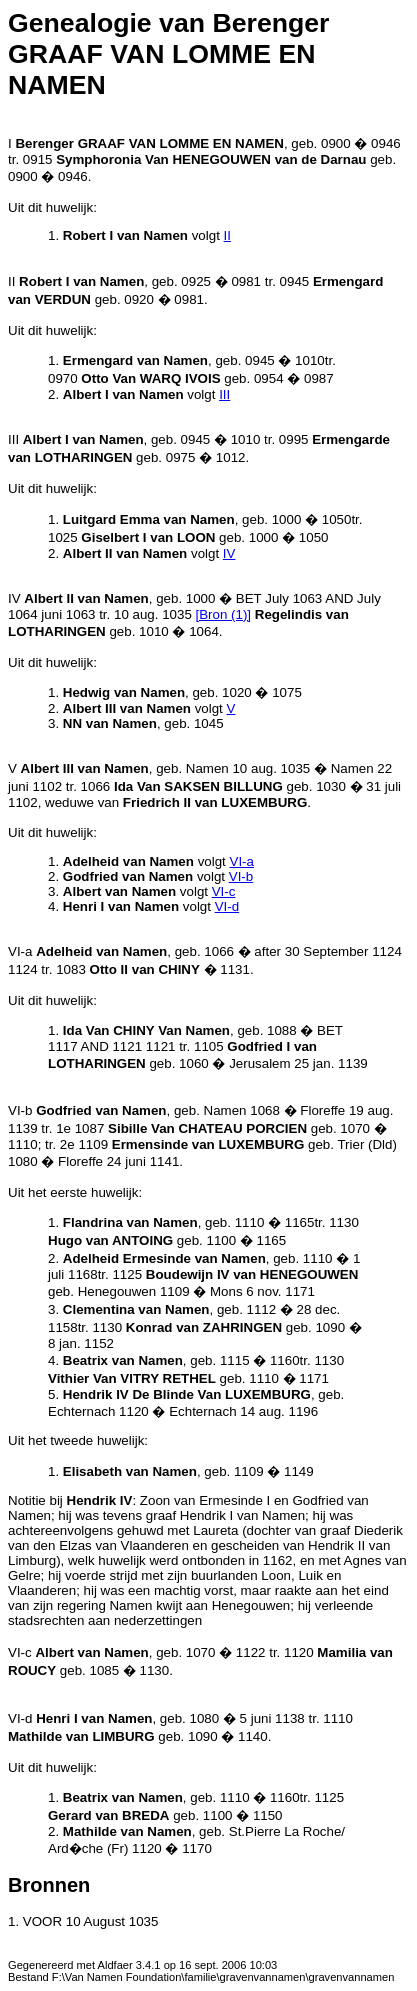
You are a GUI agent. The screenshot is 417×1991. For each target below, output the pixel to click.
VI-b (241, 876)
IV (229, 553)
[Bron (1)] (224, 614)
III (224, 394)
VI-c (224, 891)
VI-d (227, 906)
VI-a (242, 861)
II (227, 235)
